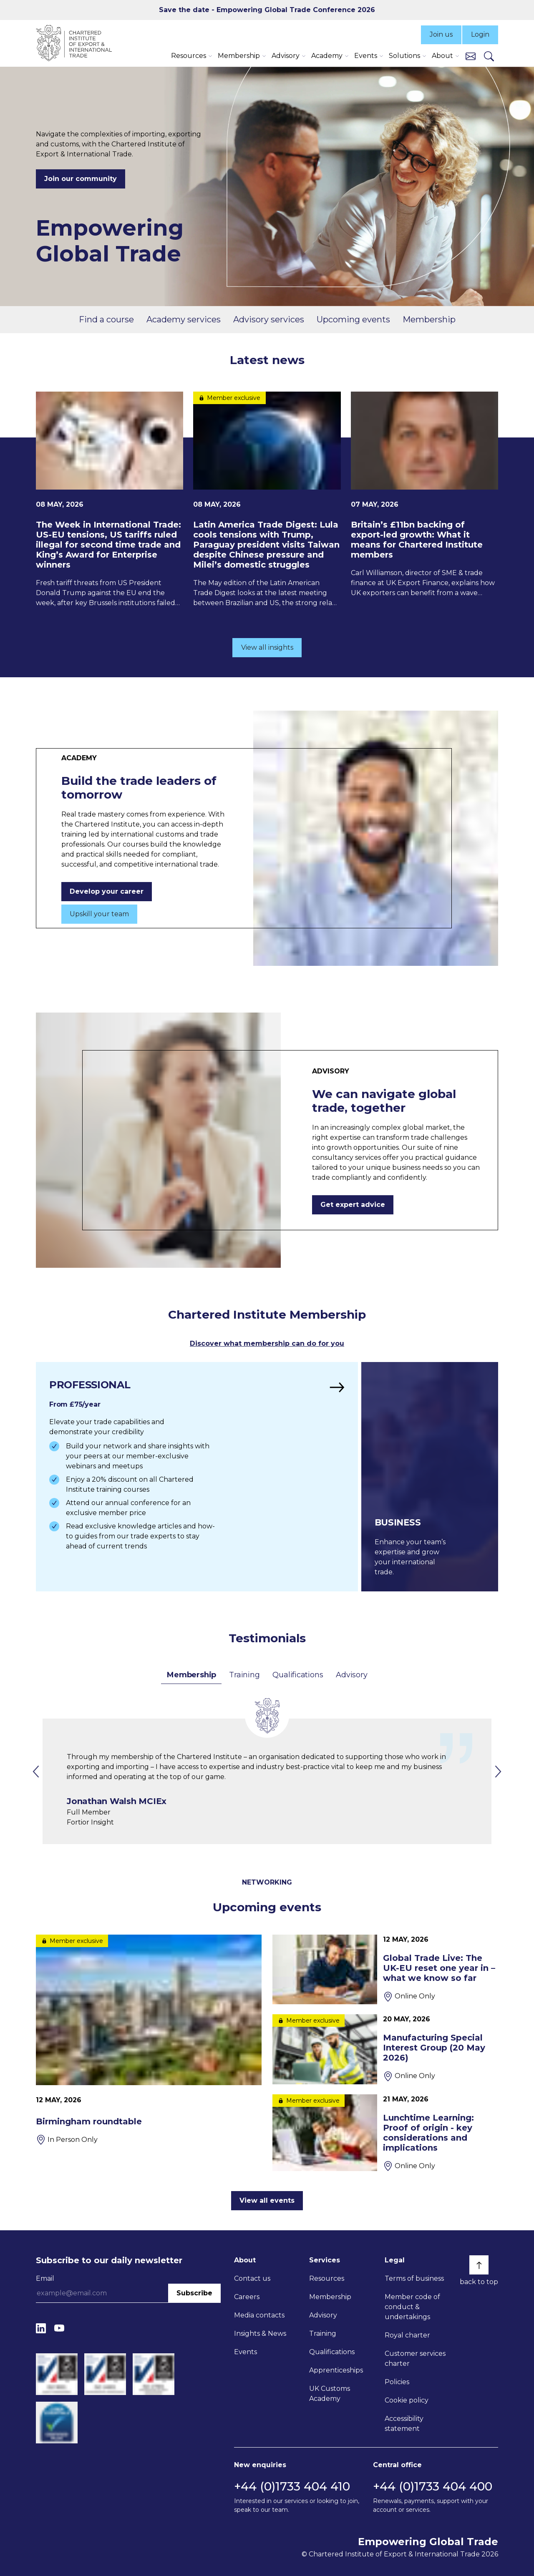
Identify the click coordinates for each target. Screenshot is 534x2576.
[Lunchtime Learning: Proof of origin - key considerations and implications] (385, 2132)
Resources (326, 2278)
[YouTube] (59, 2328)
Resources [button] (188, 56)
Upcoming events (353, 319)
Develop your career (107, 891)
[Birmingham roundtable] (149, 2040)
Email (45, 2278)
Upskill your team (99, 914)
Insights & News (260, 2333)
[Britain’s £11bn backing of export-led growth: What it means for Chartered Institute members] (424, 495)
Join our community (80, 179)
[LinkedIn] (41, 2328)
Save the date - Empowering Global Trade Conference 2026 (267, 10)
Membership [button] (239, 56)
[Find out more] (197, 1476)
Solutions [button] (404, 56)
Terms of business (414, 2278)
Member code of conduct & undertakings (412, 2307)
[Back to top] (479, 2264)
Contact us (252, 2278)
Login (480, 34)
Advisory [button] (286, 56)
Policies (397, 2382)
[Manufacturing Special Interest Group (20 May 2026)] (385, 2049)
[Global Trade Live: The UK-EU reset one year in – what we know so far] (385, 1969)
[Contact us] (471, 56)
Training (244, 1674)
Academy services (183, 319)
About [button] (442, 56)
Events (245, 2352)
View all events (267, 2200)
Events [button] (365, 56)
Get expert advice (352, 1205)
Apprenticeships (336, 2370)
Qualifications (297, 1674)
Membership (429, 319)
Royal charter (407, 2335)
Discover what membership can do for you (267, 1343)
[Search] (489, 56)
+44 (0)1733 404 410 (292, 2486)
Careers (246, 2297)
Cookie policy (406, 2400)
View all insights (267, 647)
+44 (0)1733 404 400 (432, 2486)
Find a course (106, 319)
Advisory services (268, 319)
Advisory (351, 1674)
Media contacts (259, 2315)
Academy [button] (327, 56)
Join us (441, 34)
